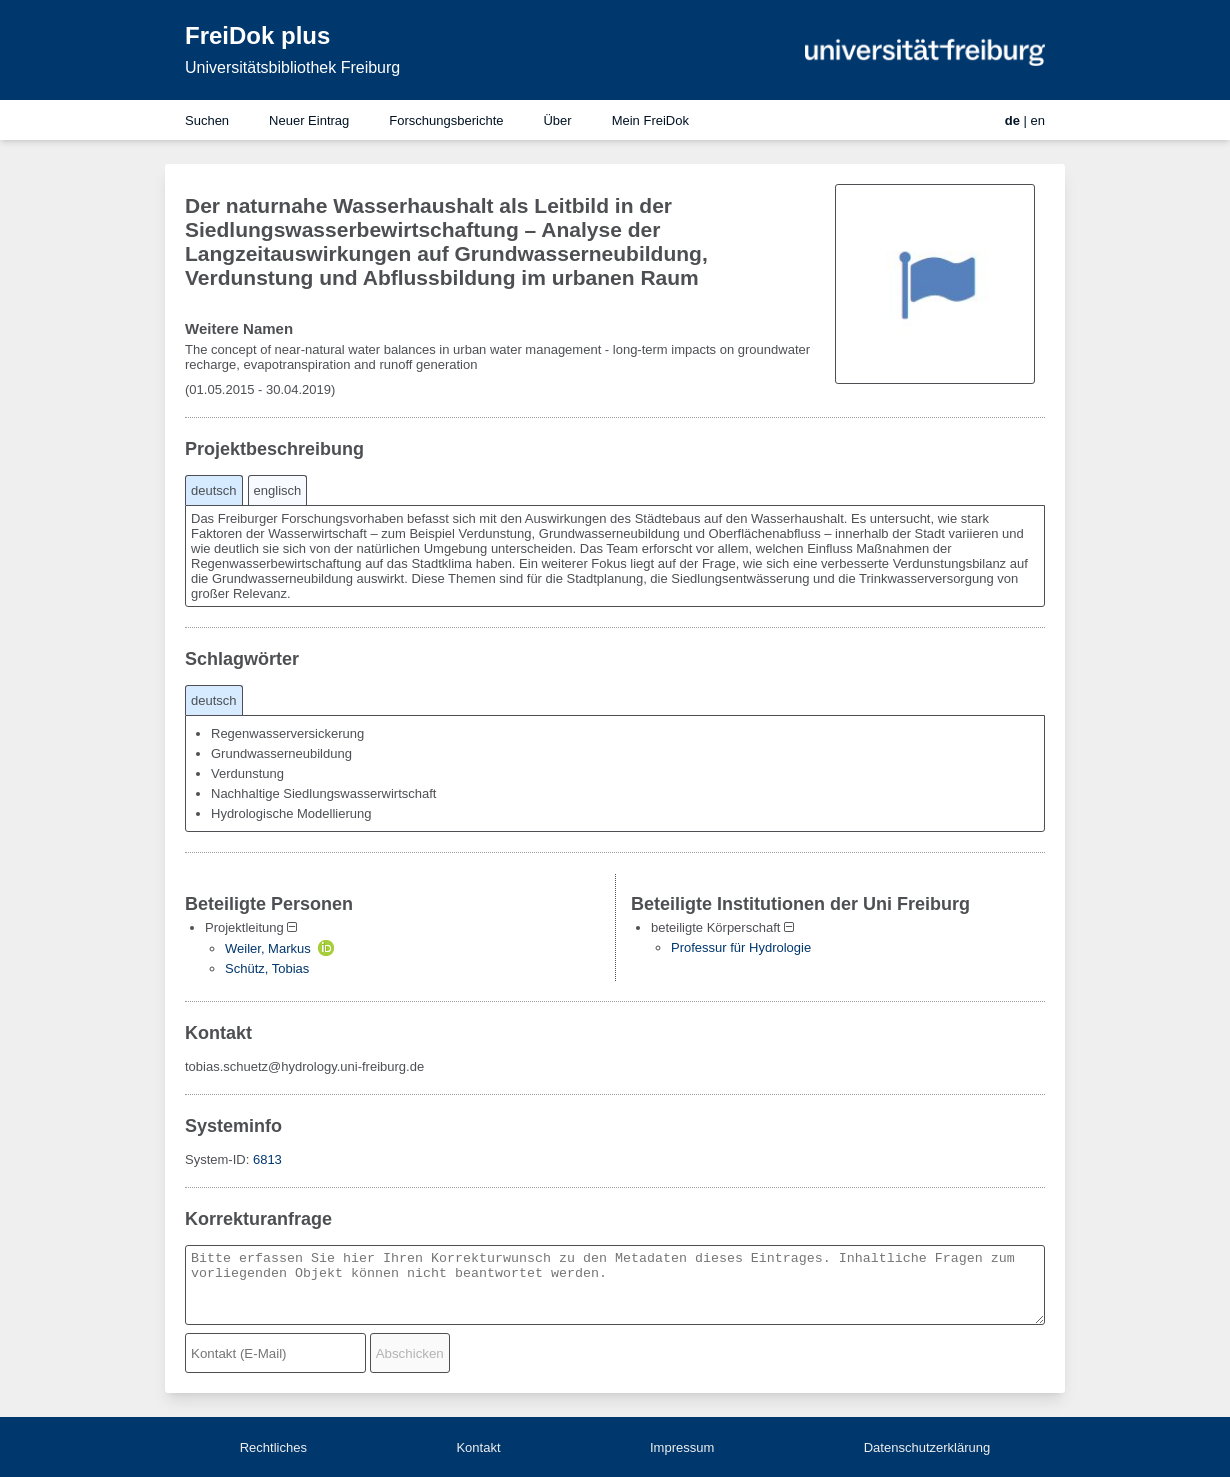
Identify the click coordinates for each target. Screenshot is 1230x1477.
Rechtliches (273, 1447)
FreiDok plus (257, 35)
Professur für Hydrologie (741, 947)
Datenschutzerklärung (927, 1447)
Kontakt (478, 1447)
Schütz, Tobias (267, 968)
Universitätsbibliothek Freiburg (292, 67)
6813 (267, 1159)
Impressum (682, 1447)
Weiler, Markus (268, 948)
